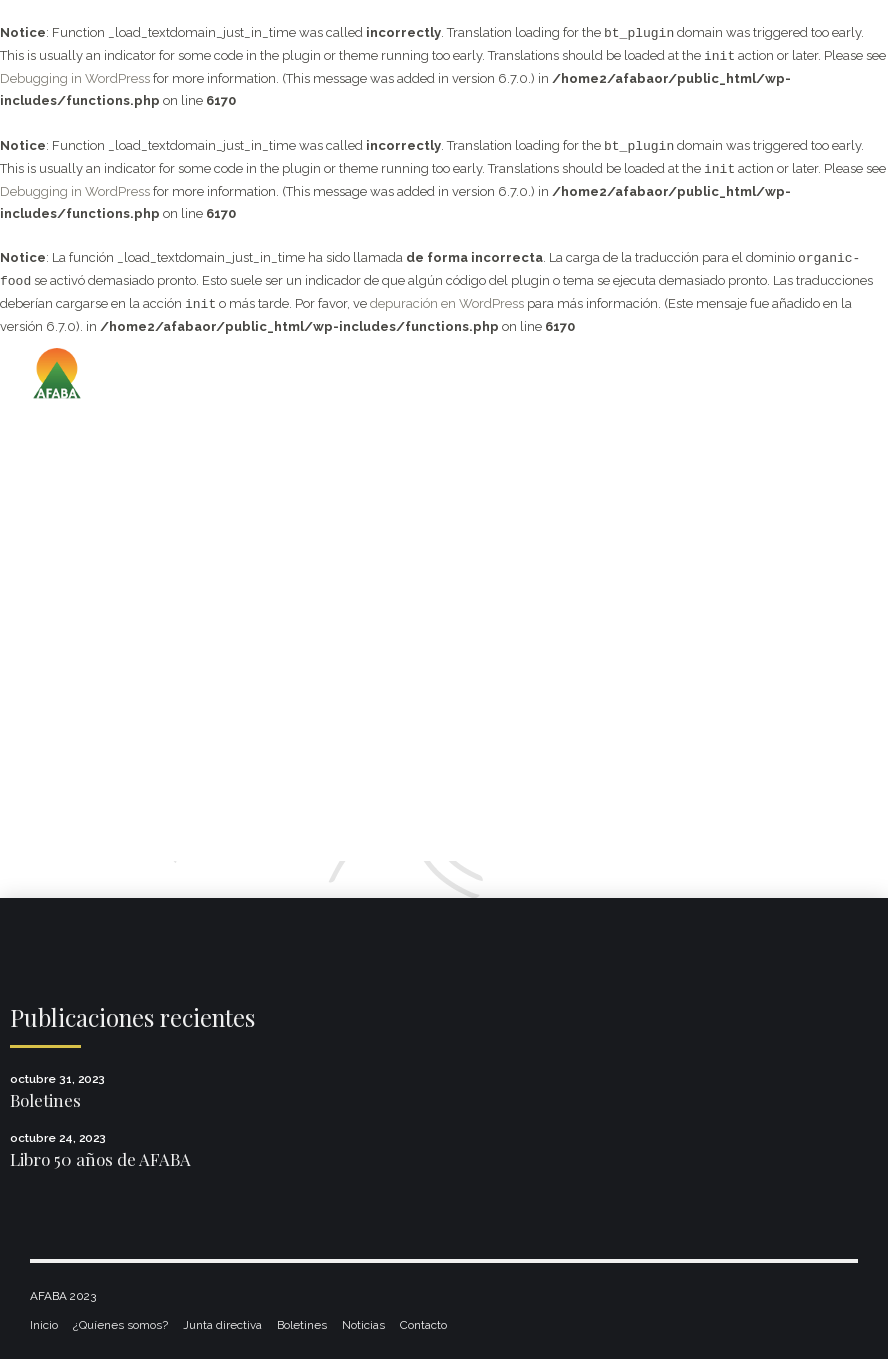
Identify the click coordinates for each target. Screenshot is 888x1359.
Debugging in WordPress (75, 78)
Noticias (363, 1325)
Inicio (44, 1325)
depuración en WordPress (447, 304)
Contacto (423, 1325)
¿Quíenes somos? (120, 1325)
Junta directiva (222, 1325)
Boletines (45, 1100)
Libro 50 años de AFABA (100, 1159)
